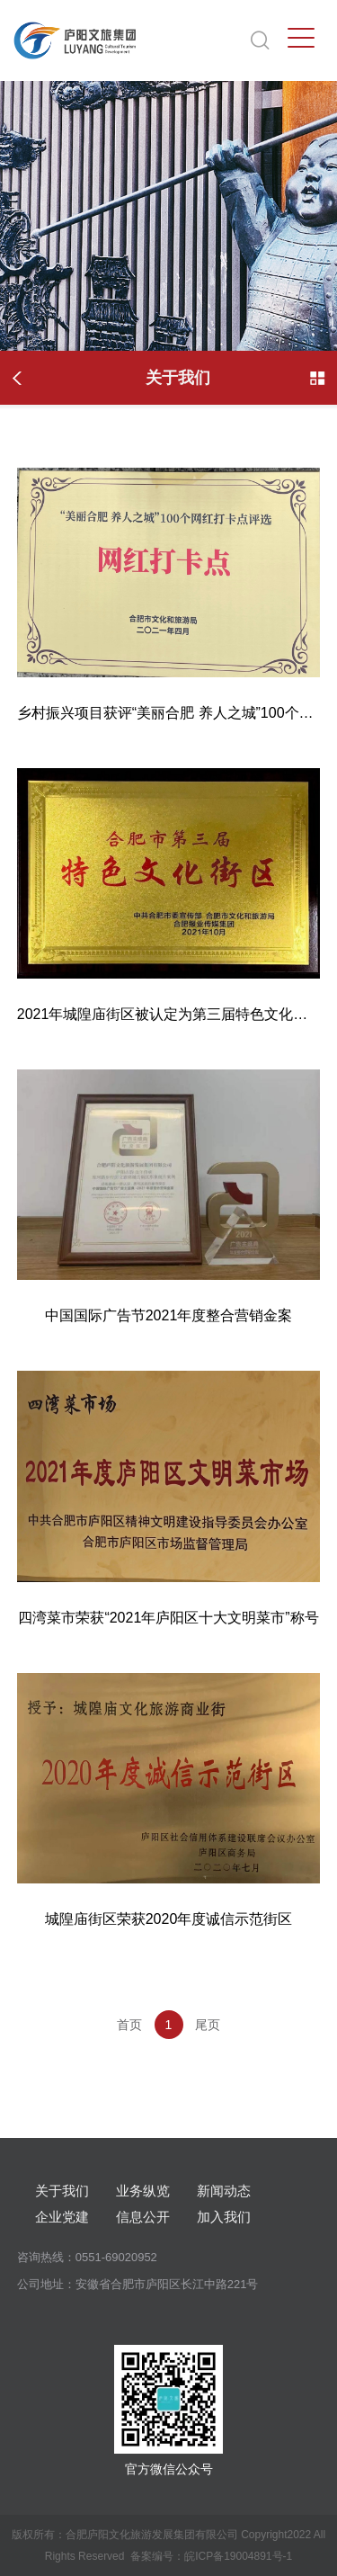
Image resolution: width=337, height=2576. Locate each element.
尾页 (207, 2024)
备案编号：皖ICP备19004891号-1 (211, 2556)
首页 (129, 2024)
